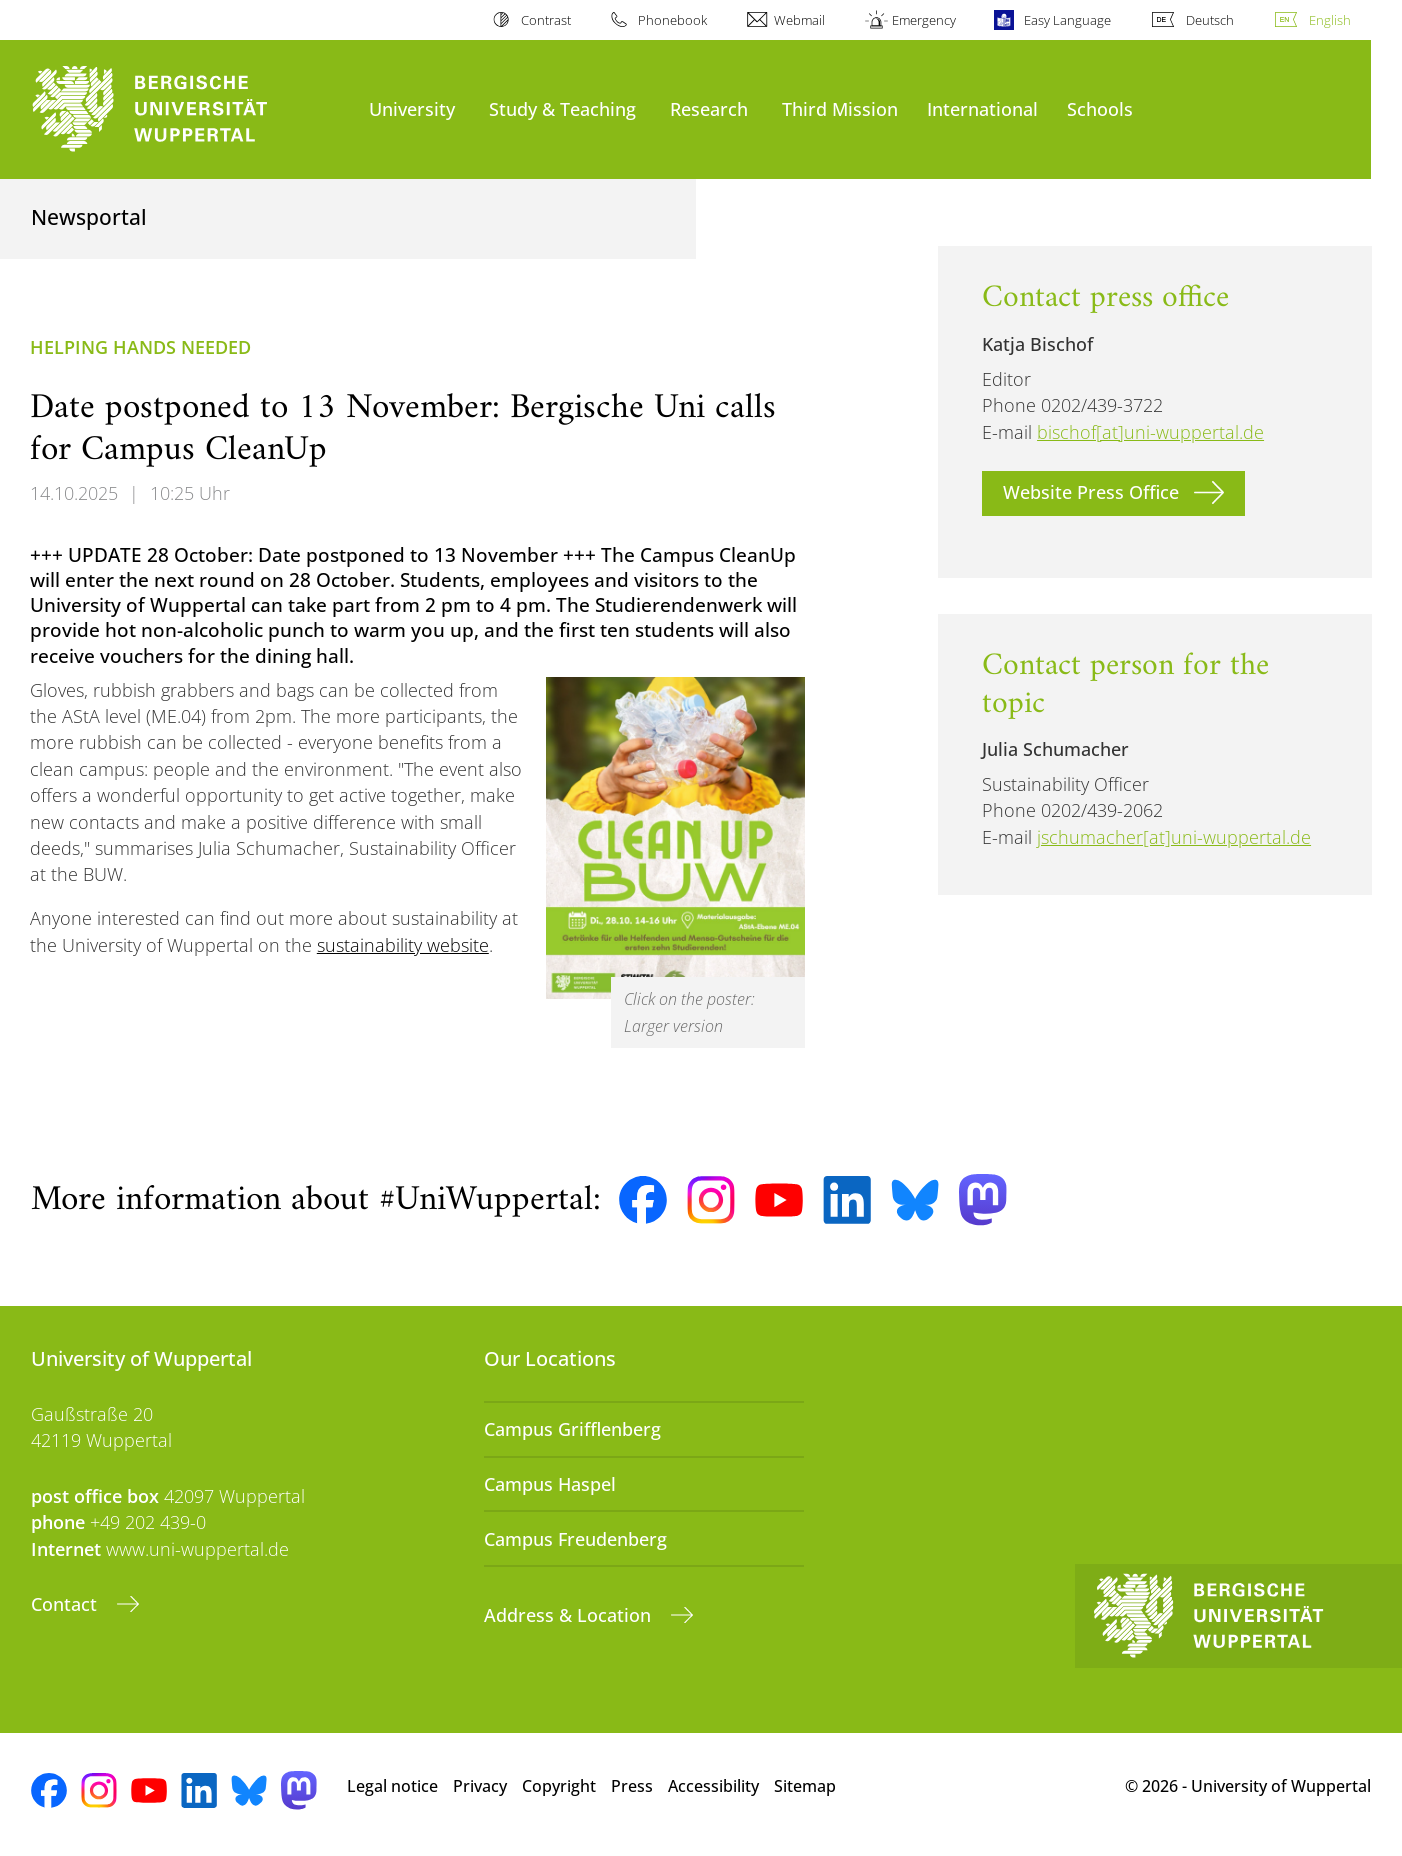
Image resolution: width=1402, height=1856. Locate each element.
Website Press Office (1091, 492)
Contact (66, 1604)
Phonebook (672, 20)
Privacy (480, 1786)
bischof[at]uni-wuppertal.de (1150, 432)
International (982, 108)
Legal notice (392, 1786)
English (1330, 20)
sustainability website (403, 945)
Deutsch (1210, 20)
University (412, 108)
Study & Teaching (562, 108)
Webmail (799, 20)
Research (709, 108)
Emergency (924, 20)
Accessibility (713, 1786)
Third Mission (840, 108)
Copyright (559, 1786)
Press (632, 1786)
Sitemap (805, 1786)
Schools (1100, 108)
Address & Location (570, 1615)
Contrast (546, 20)
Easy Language (1067, 20)
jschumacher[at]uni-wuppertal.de (1174, 837)
